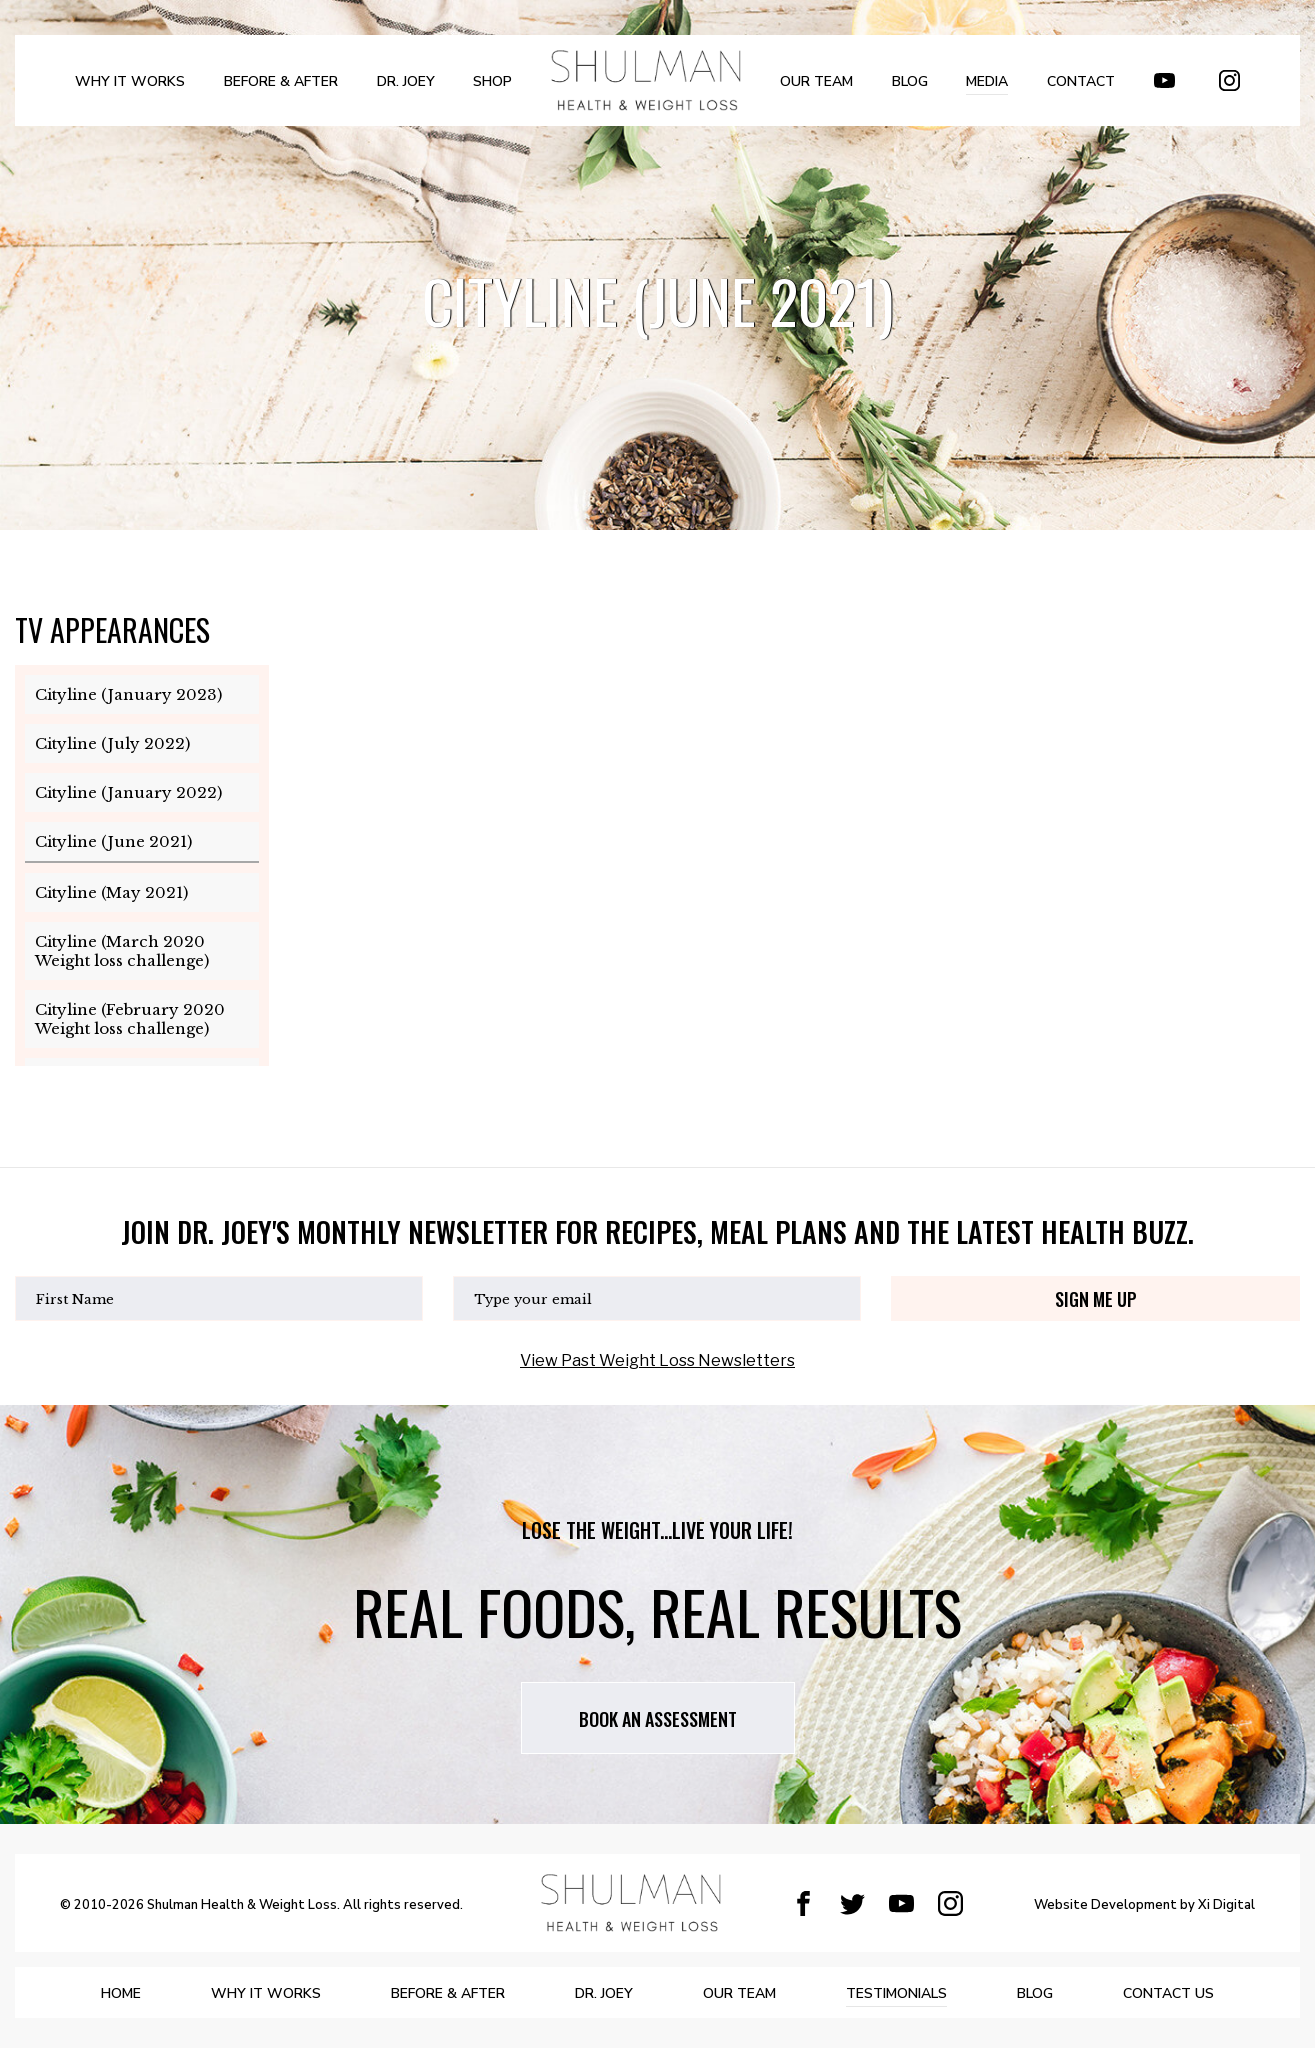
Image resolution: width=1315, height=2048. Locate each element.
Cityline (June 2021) (113, 841)
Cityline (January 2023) (128, 694)
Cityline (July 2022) (112, 743)
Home (121, 1993)
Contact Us (1168, 1993)
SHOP (492, 81)
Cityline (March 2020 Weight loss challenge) (122, 951)
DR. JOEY (406, 81)
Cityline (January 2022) (128, 792)
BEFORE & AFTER (281, 81)
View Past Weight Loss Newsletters (657, 1360)
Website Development (1105, 1906)
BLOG (910, 81)
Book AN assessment (658, 1719)
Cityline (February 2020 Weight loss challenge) (130, 1019)
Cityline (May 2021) (111, 892)
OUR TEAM (816, 81)
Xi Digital (1226, 1906)
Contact (1081, 81)
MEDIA (987, 81)
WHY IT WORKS (130, 81)
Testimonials (896, 1993)
